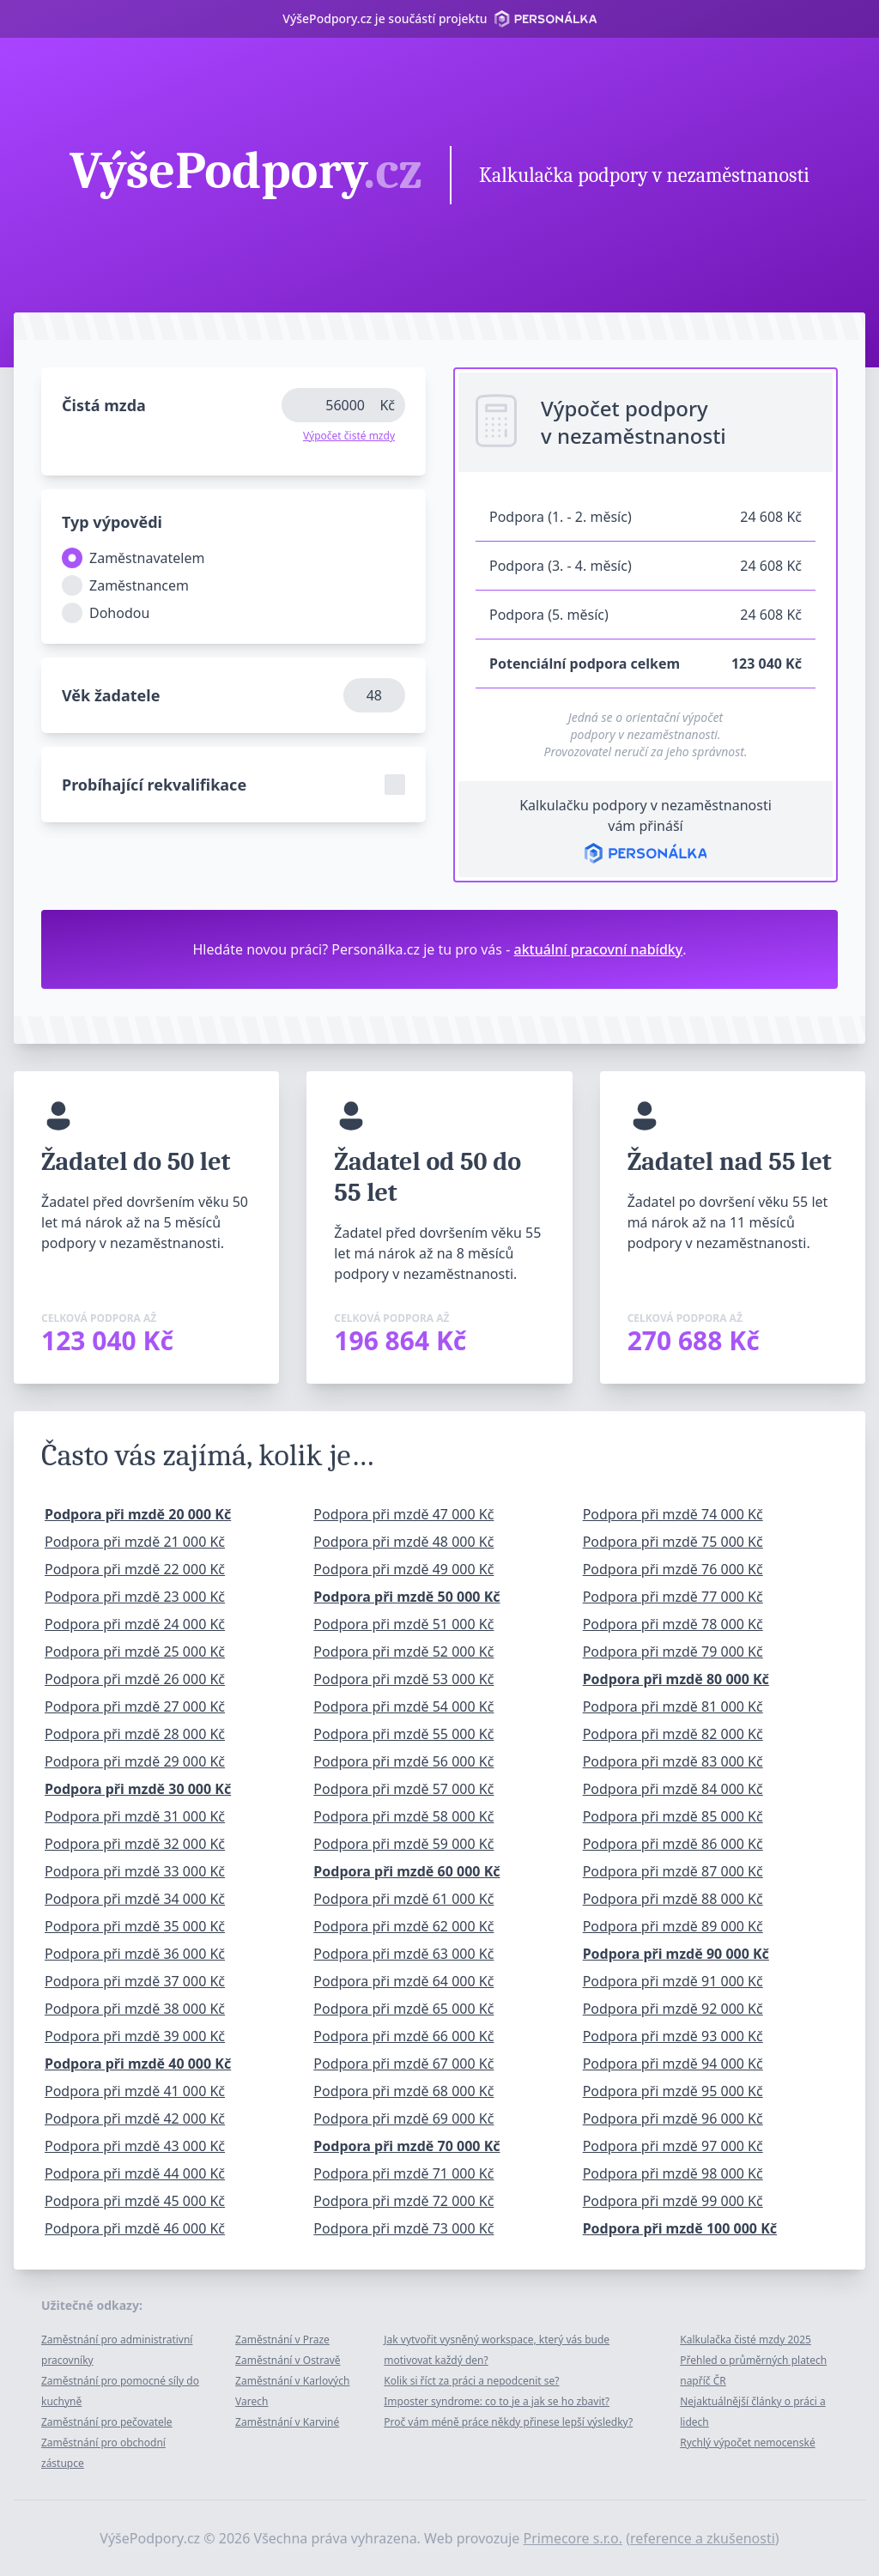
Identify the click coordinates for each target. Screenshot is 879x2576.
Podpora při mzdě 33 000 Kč (135, 1871)
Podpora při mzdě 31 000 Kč (135, 1816)
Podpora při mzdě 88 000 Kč (673, 1898)
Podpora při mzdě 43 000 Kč (135, 2146)
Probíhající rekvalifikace (154, 784)
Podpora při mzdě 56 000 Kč (403, 1761)
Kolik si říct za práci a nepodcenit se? (471, 2380)
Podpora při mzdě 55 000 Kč (403, 1733)
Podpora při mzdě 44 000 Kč (135, 2173)
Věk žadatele (111, 695)
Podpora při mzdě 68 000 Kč (403, 2091)
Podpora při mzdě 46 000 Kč (135, 2228)
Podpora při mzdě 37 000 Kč (135, 1981)
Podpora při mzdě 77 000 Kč (673, 1596)
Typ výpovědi (112, 522)
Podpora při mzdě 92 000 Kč (673, 2008)
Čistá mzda (104, 405)
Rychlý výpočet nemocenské (747, 2442)
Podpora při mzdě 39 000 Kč (135, 2036)
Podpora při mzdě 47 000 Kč (403, 1514)
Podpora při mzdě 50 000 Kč (406, 1596)
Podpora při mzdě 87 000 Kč (673, 1871)
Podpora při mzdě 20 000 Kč (138, 1514)
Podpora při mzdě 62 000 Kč (403, 1926)
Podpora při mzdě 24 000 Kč (135, 1624)
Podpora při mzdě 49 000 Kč (403, 1569)
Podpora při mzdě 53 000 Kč (403, 1679)
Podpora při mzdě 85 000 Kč (673, 1816)
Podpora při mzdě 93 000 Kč (673, 2036)
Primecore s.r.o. (573, 2538)
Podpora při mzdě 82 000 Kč (673, 1733)
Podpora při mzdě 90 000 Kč (676, 1953)
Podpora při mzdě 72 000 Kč (403, 2200)
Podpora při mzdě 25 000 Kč (135, 1651)
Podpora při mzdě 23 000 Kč (135, 1596)
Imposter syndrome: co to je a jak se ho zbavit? (496, 2401)
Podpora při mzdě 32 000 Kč (135, 1843)
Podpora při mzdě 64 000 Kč (403, 1981)
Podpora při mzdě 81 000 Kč (673, 1706)
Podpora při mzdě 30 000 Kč (138, 1788)
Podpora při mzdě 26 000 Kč (135, 1679)
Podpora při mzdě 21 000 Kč (135, 1541)
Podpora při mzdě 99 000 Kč (673, 2200)
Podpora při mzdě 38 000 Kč (135, 2008)
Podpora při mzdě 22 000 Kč (135, 1569)
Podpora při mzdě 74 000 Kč (673, 1514)
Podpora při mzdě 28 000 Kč (135, 1733)
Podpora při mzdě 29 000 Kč (135, 1761)
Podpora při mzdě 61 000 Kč (403, 1898)
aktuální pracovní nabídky (598, 949)
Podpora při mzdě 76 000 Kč (673, 1569)
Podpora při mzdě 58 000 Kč (403, 1816)
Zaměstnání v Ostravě (287, 2360)
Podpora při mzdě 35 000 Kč (135, 1926)
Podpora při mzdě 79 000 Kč (673, 1651)
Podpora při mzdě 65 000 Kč (403, 2008)
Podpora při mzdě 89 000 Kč (673, 1926)
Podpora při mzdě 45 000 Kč (135, 2200)
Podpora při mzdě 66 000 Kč (403, 2036)
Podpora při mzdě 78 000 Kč (673, 1624)
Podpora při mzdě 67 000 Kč (403, 2063)
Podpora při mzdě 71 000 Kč (403, 2173)
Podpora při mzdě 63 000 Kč (403, 1953)
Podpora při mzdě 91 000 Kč (673, 1981)
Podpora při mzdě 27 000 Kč (135, 1706)
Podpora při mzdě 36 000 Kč (135, 1953)
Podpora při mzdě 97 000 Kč (673, 2146)
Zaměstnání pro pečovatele (107, 2422)
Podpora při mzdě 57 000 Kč (403, 1788)
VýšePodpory (246, 173)
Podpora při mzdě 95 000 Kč (673, 2091)
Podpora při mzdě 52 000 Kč (403, 1651)
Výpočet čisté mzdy (349, 435)
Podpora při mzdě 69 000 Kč (403, 2118)
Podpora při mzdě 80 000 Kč (676, 1679)
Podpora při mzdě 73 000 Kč (403, 2228)
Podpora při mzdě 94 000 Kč (673, 2063)
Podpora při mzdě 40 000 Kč (138, 2063)
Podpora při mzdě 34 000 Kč (135, 1898)
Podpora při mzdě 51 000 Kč (403, 1624)
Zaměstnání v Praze (282, 2339)
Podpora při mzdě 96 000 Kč (673, 2118)
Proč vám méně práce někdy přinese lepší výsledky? (508, 2422)
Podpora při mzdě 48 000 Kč (403, 1541)
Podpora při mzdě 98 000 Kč (673, 2173)
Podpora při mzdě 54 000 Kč (403, 1706)
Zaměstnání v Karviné (287, 2422)
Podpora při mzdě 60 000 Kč (406, 1871)
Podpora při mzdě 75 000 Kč (673, 1541)
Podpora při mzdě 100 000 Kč (680, 2228)
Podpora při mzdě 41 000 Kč (135, 2091)
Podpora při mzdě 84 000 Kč (673, 1788)
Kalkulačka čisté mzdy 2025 (745, 2339)
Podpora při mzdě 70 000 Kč (406, 2146)
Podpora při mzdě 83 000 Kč (673, 1761)
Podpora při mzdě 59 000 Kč (403, 1843)
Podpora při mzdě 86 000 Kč (673, 1843)
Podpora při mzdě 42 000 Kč (135, 2118)
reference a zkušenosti (702, 2538)
